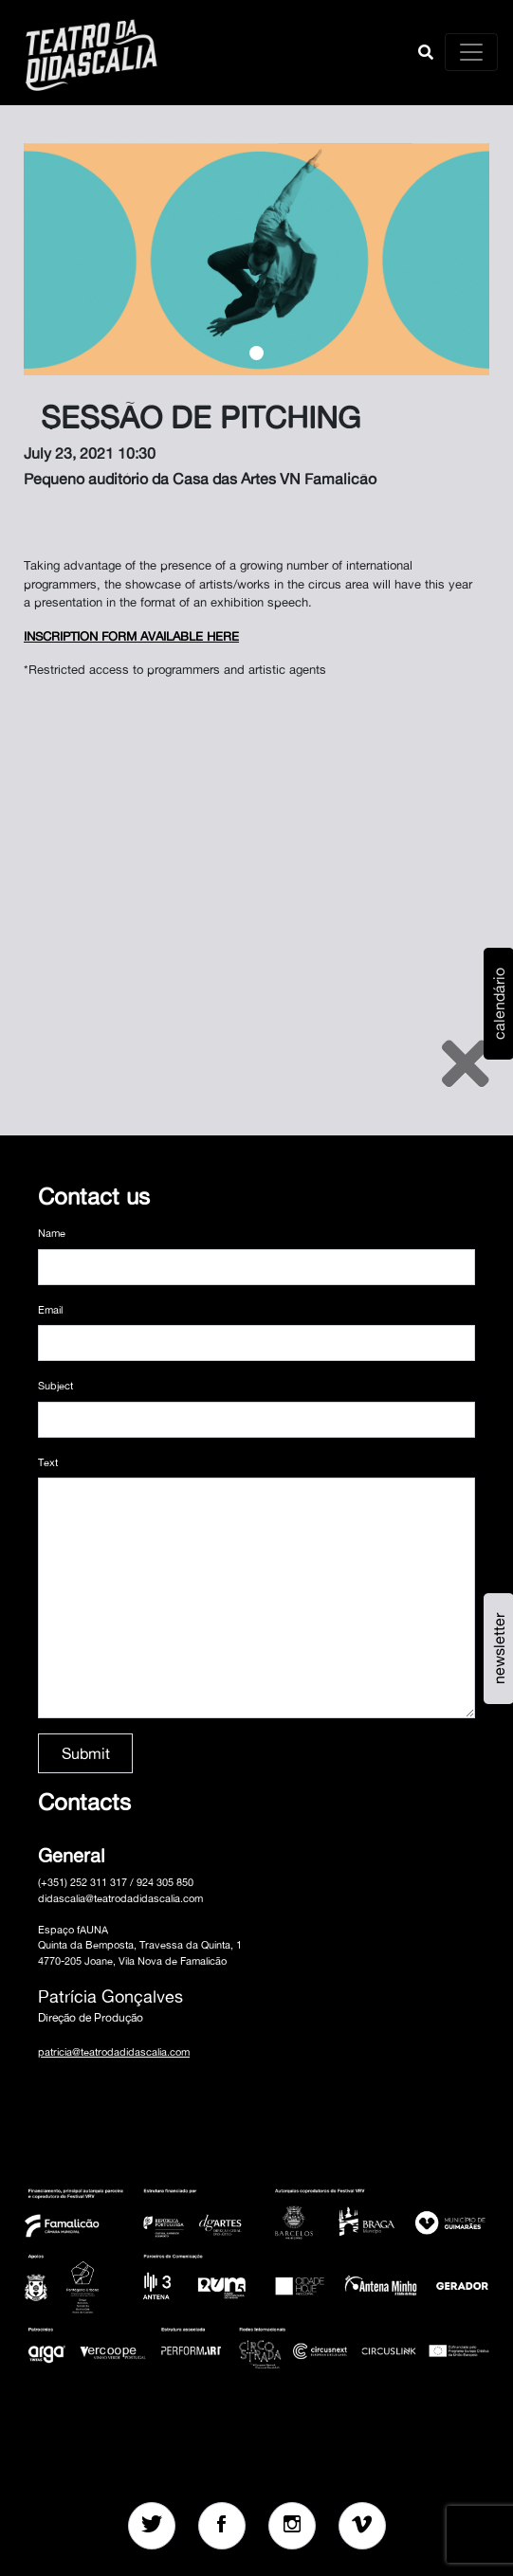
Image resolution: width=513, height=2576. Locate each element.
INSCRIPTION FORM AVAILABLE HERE (131, 636)
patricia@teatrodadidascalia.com (114, 2052)
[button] (426, 52)
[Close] (465, 1063)
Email (50, 1309)
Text (48, 1462)
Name (51, 1233)
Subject (55, 1385)
